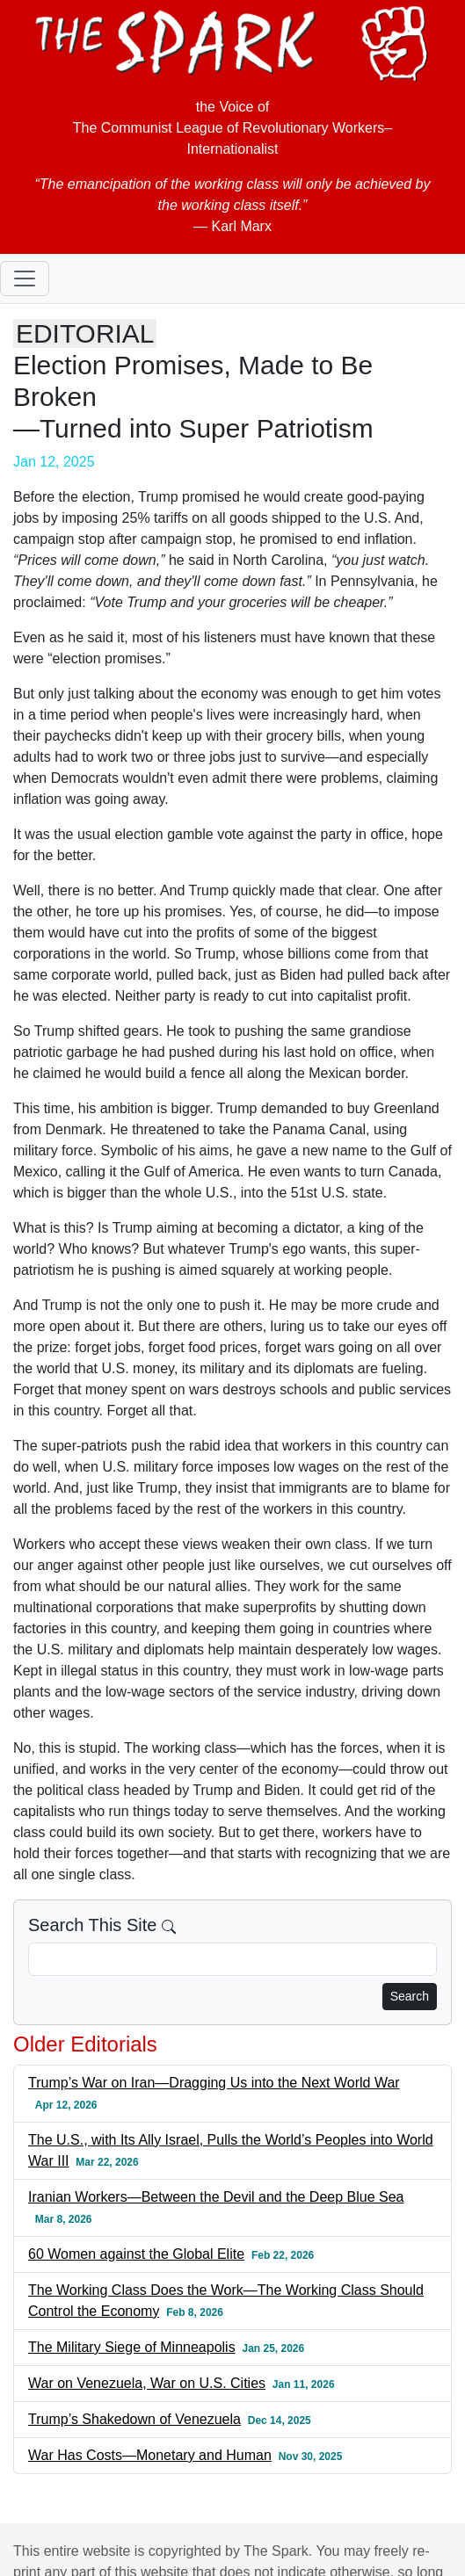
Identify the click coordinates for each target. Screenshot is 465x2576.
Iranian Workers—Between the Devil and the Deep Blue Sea (216, 2196)
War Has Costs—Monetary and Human (150, 2455)
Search (409, 1996)
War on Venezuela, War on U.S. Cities (146, 2383)
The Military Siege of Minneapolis (132, 2347)
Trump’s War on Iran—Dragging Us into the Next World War (214, 2082)
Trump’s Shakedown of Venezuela (134, 2419)
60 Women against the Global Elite (136, 2254)
